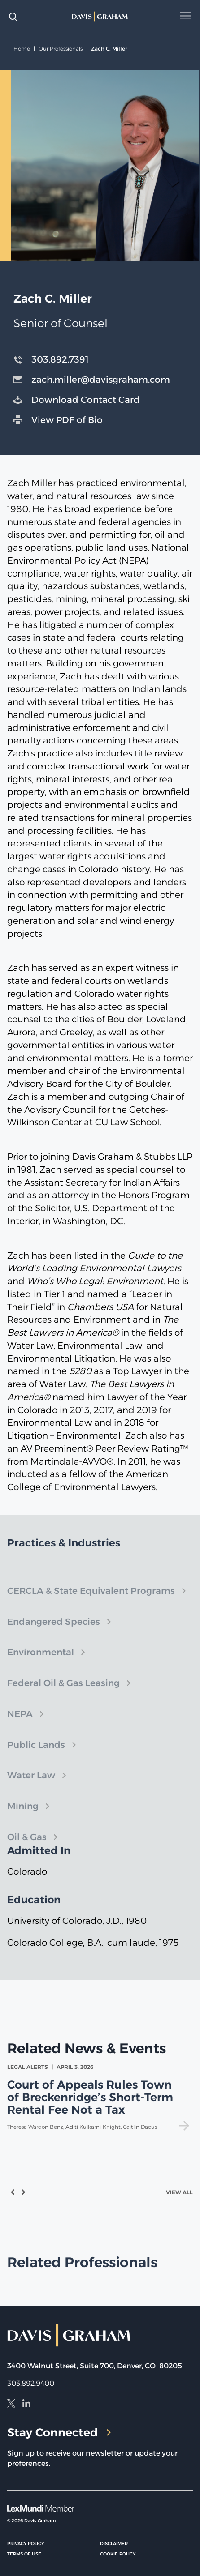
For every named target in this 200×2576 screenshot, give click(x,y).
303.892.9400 (30, 2383)
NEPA (20, 1723)
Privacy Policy (25, 2543)
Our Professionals (61, 48)
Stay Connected (59, 2432)
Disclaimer (114, 2543)
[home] (100, 16)
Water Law (31, 1785)
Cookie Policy (117, 2554)
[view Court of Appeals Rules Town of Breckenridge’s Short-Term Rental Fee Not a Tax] (100, 2097)
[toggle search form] (13, 16)
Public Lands (36, 1754)
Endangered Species (53, 1631)
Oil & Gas (27, 1846)
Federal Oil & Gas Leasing (63, 1692)
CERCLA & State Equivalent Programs (91, 1600)
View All (179, 2192)
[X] (11, 2404)
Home (21, 48)
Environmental (40, 1662)
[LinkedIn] (26, 2404)
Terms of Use (24, 2554)
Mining (23, 1816)
